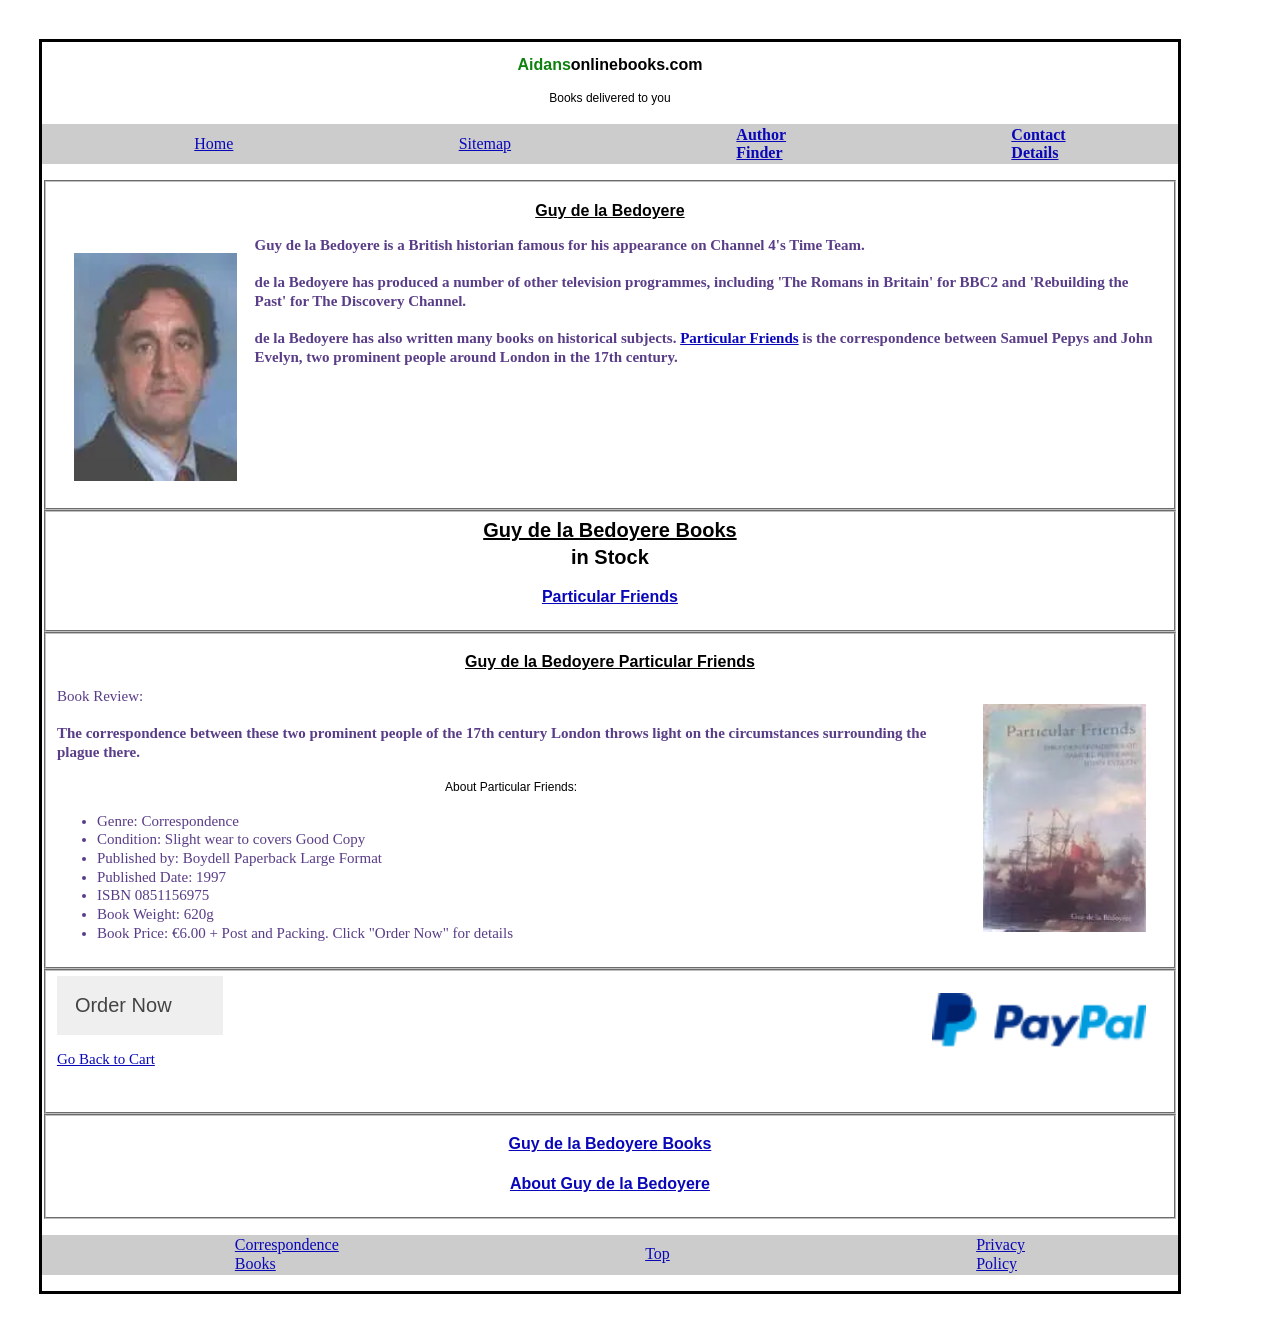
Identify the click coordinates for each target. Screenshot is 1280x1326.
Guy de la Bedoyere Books (609, 530)
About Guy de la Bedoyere (610, 1183)
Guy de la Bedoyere (609, 210)
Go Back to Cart (106, 1059)
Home (213, 143)
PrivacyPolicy (1000, 1254)
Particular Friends (739, 338)
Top (657, 1253)
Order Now (123, 1005)
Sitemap (485, 143)
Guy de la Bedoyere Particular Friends (610, 661)
